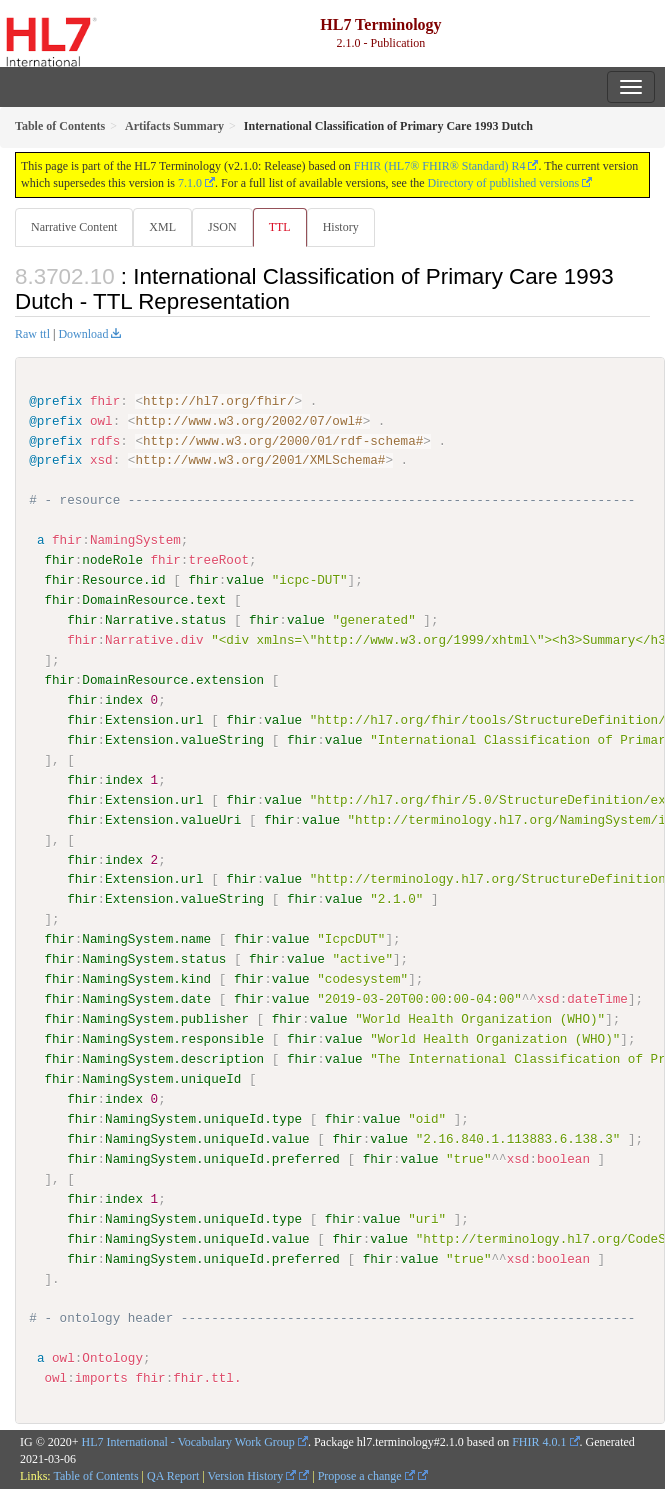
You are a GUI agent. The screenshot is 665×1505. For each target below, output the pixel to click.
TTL (280, 227)
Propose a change (366, 1475)
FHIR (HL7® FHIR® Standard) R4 (440, 166)
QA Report (173, 1475)
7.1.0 (190, 183)
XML (162, 227)
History (341, 227)
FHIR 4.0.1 (539, 1441)
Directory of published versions (504, 183)
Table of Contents (95, 1475)
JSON (222, 227)
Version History (252, 1475)
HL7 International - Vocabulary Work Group (188, 1441)
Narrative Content (74, 227)
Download (83, 334)
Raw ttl (32, 334)
